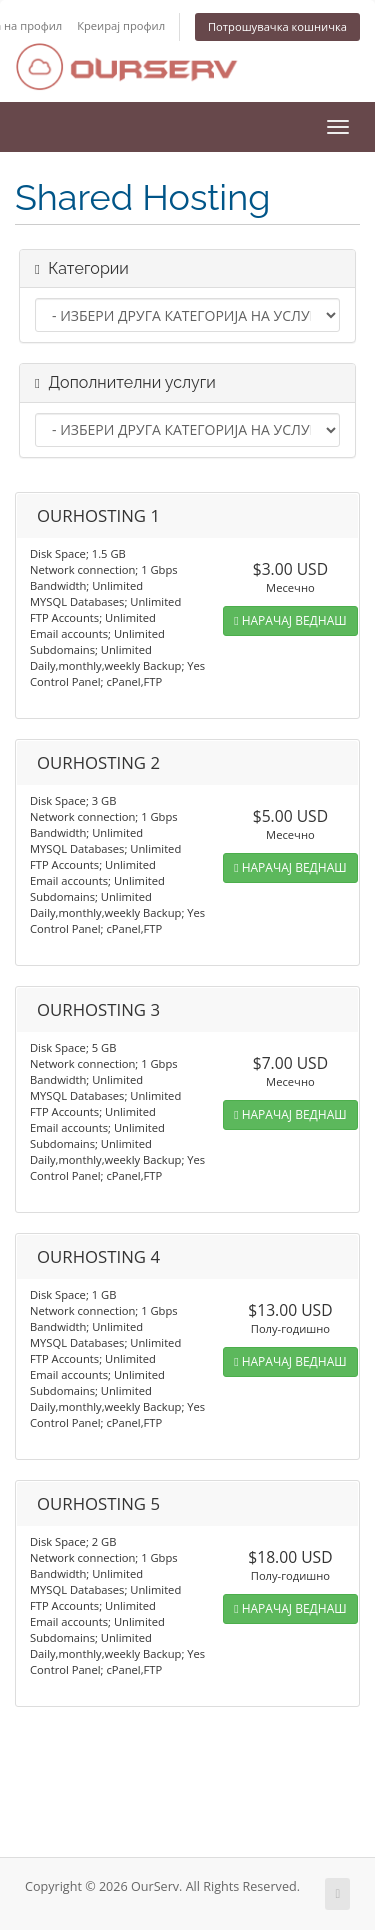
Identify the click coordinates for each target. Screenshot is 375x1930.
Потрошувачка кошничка (277, 26)
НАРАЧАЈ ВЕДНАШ (290, 620)
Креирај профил (121, 25)
